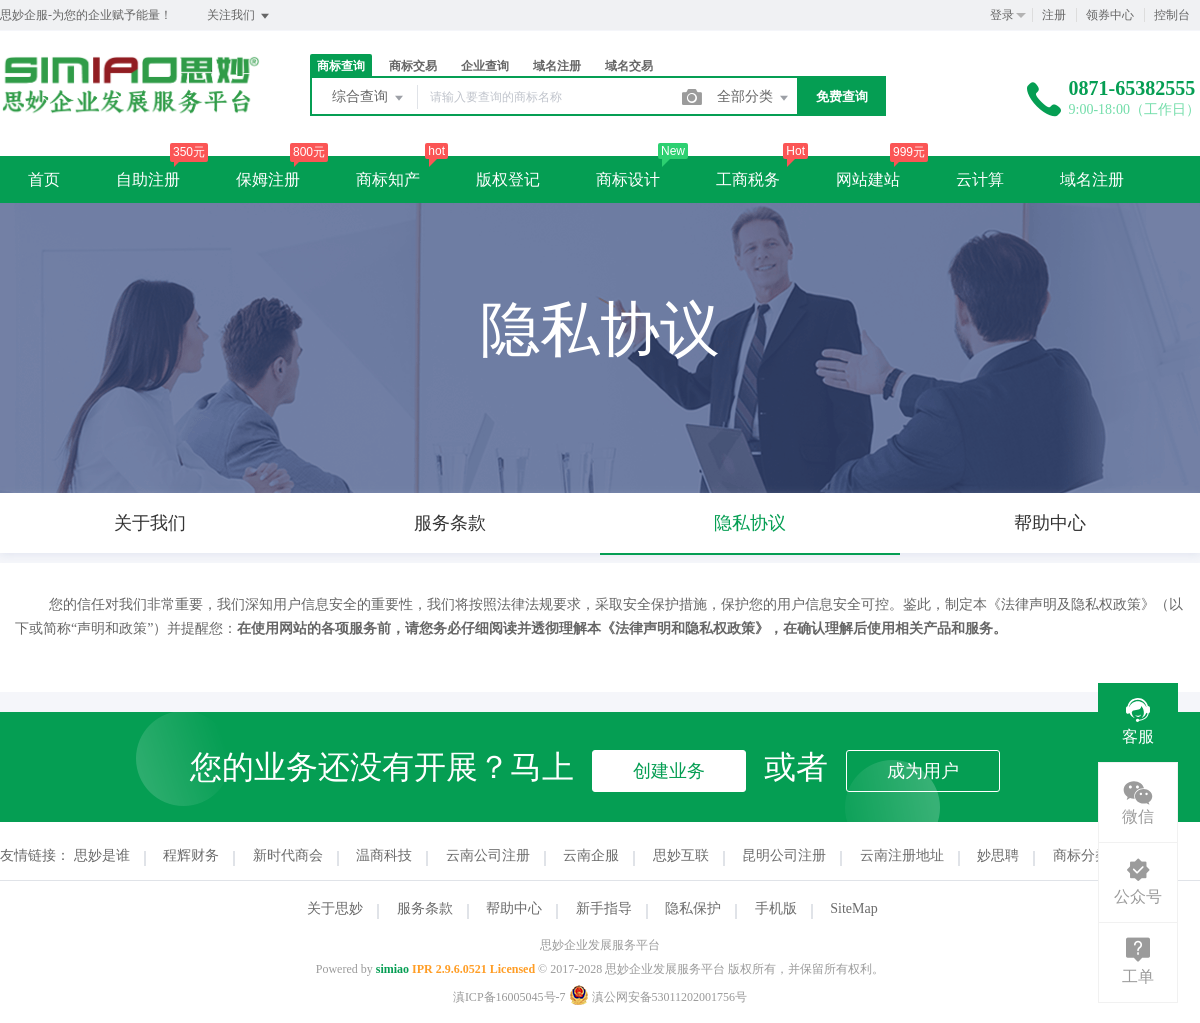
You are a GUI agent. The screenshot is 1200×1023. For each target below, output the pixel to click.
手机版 (776, 908)
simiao (392, 969)
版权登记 (508, 179)
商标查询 (341, 66)
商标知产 (388, 179)
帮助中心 (514, 908)
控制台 (1172, 15)
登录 (1002, 15)
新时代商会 (288, 855)
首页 (44, 179)
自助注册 (148, 179)
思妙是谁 (102, 855)
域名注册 (557, 66)
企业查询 (485, 66)
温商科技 (384, 855)
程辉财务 (191, 855)
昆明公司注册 (784, 855)
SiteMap (853, 908)
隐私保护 (693, 908)
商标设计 (628, 179)
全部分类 (754, 98)
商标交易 (413, 66)
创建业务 (669, 771)
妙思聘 (998, 855)
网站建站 (868, 179)
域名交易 (629, 66)
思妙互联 (681, 855)
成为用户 (923, 771)
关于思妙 (335, 908)
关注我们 (239, 16)
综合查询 (369, 98)
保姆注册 (268, 179)
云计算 (980, 179)
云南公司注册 (488, 855)
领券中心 (1110, 15)
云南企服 (591, 855)
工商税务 (748, 179)
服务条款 (425, 908)
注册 (1054, 15)
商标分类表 (1088, 855)
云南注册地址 (902, 855)
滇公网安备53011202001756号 (658, 997)
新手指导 (604, 908)
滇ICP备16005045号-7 (509, 997)
